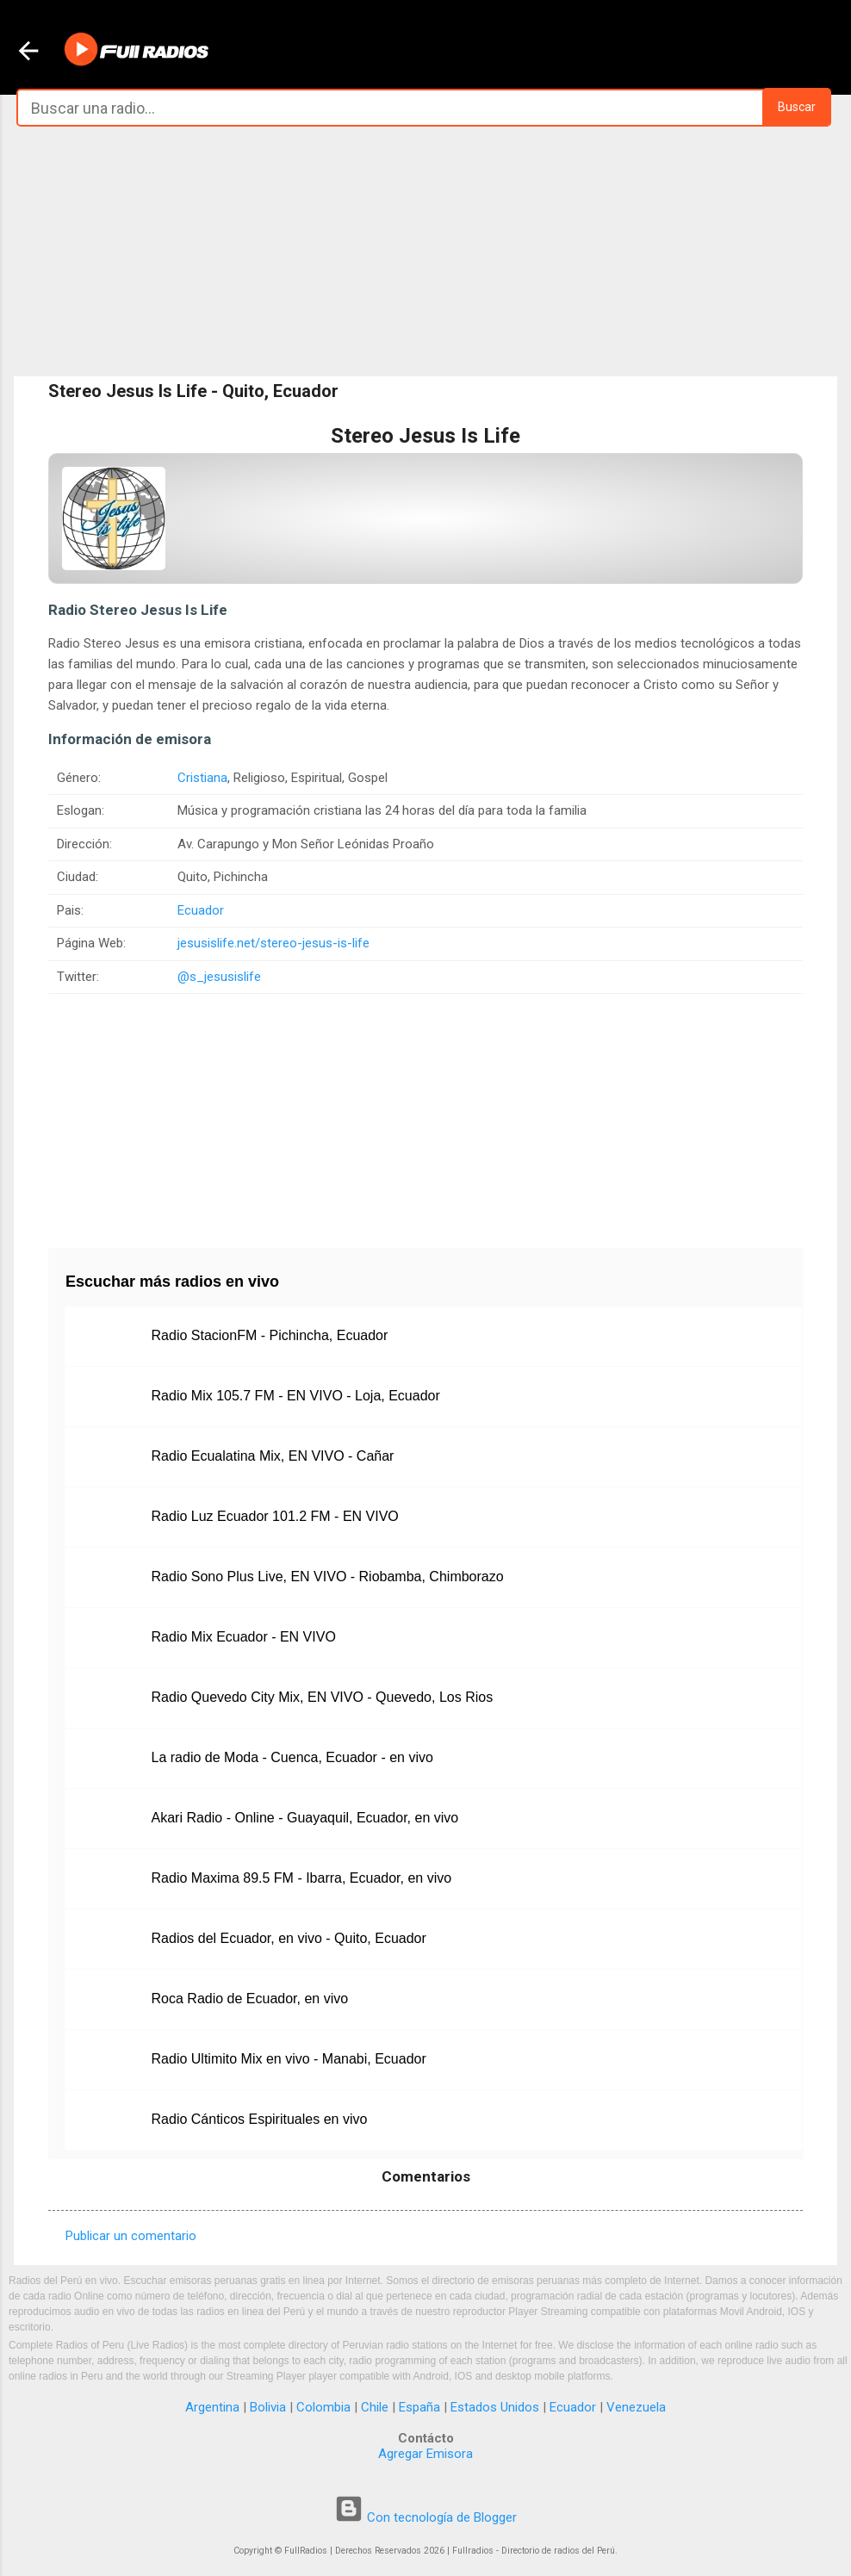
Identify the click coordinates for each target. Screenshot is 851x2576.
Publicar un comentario (130, 2236)
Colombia (323, 2407)
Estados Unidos (494, 2407)
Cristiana (202, 777)
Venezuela (636, 2407)
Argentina (212, 2407)
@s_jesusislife (219, 976)
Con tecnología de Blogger (425, 2517)
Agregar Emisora (425, 2453)
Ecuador (200, 910)
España (419, 2407)
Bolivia (268, 2407)
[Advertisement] (425, 251)
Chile (374, 2407)
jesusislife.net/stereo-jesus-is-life (273, 943)
